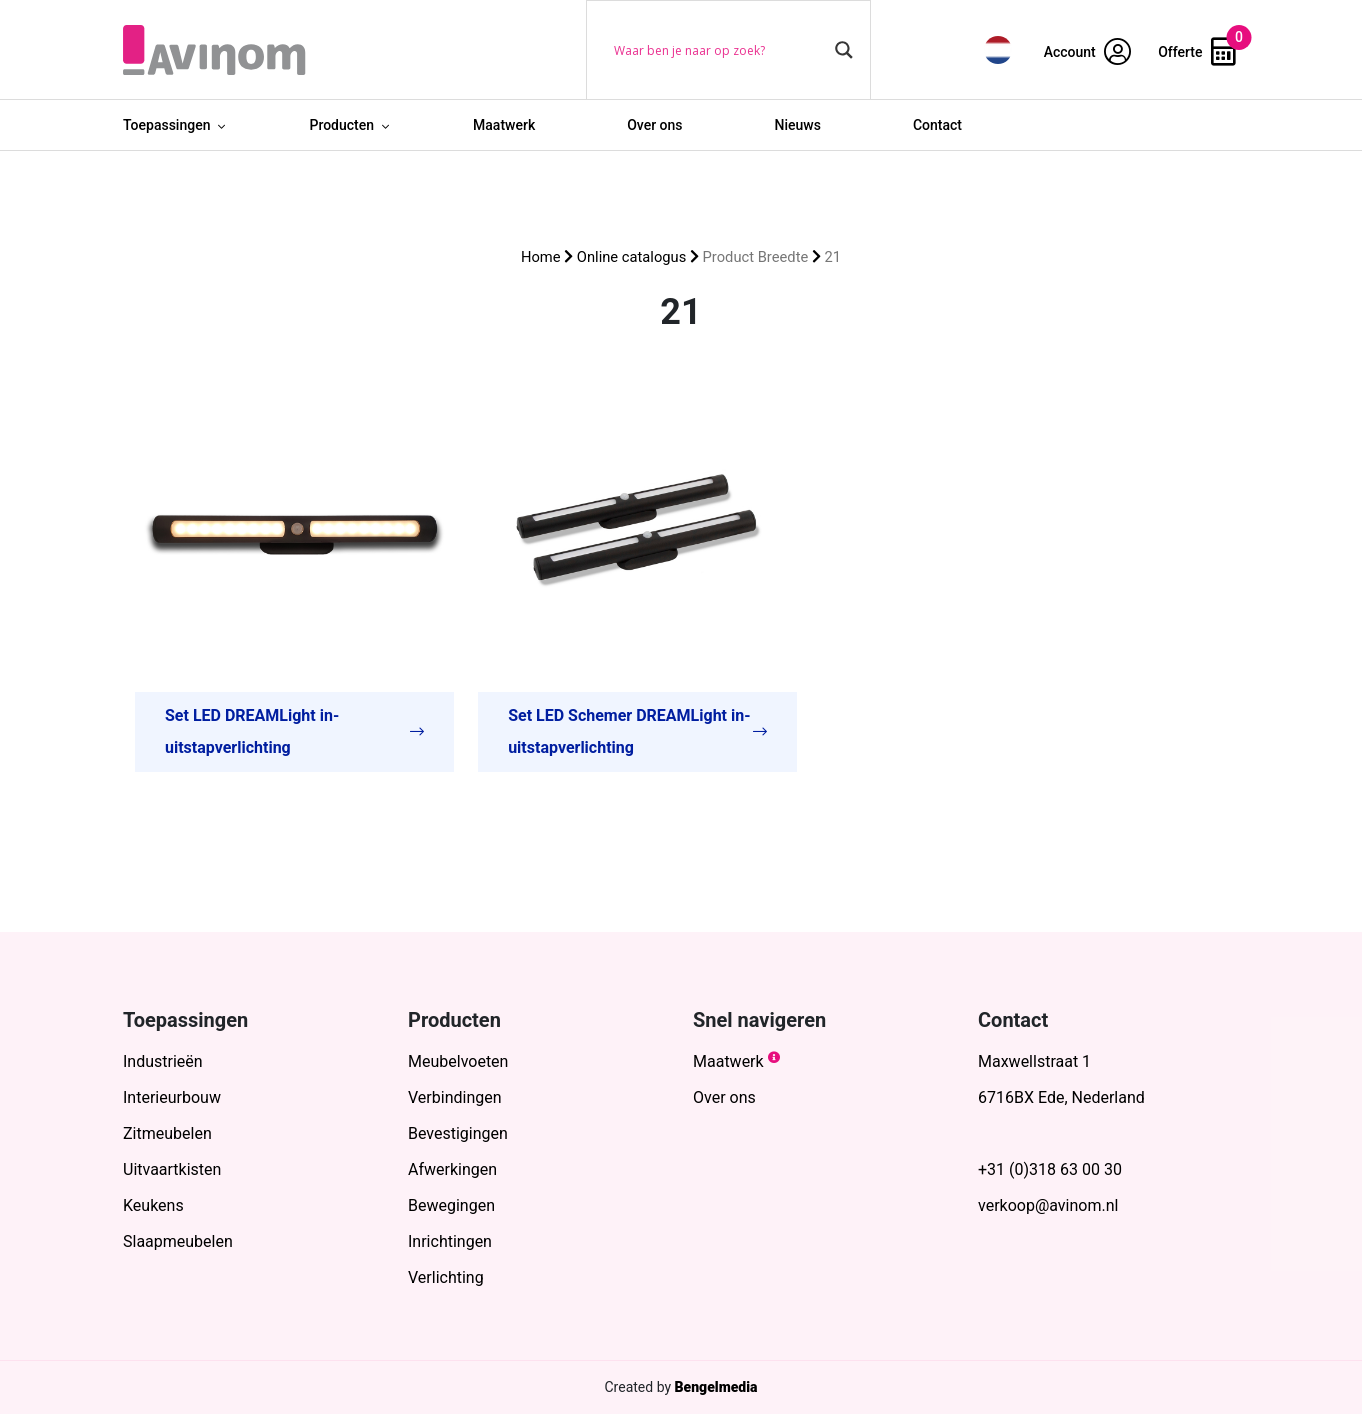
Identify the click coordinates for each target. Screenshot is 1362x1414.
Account (1088, 52)
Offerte (1197, 52)
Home (541, 257)
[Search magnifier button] (844, 50)
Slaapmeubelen (178, 1241)
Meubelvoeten (458, 1061)
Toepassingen (166, 125)
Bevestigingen (458, 1133)
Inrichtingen (450, 1241)
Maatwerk (504, 125)
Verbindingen (455, 1097)
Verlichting (446, 1277)
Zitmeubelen (167, 1133)
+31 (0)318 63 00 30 (1050, 1169)
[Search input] (719, 50)
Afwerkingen (452, 1169)
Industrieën (163, 1061)
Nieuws (798, 125)
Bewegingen (451, 1205)
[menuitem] (998, 49)
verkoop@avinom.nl (1048, 1205)
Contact (937, 125)
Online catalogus (631, 257)
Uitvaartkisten (172, 1169)
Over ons (654, 125)
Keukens (153, 1205)
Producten (341, 125)
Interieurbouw (172, 1097)
